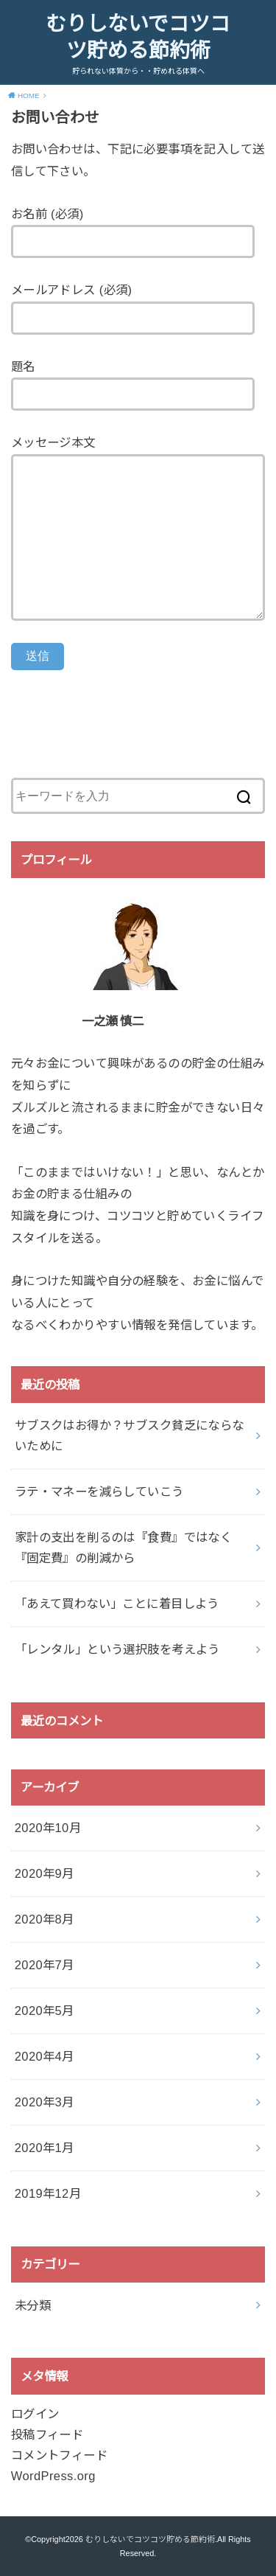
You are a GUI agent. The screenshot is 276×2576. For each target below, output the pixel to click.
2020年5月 (44, 2010)
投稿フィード (47, 2434)
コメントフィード (59, 2455)
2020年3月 (44, 2102)
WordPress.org (53, 2475)
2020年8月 (44, 1919)
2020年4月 (44, 2056)
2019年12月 (48, 2193)
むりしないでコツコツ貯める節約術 (138, 37)
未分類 (33, 2305)
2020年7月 (44, 1964)
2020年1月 (44, 2147)
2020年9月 (44, 1873)
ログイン (35, 2413)
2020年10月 (48, 1827)
